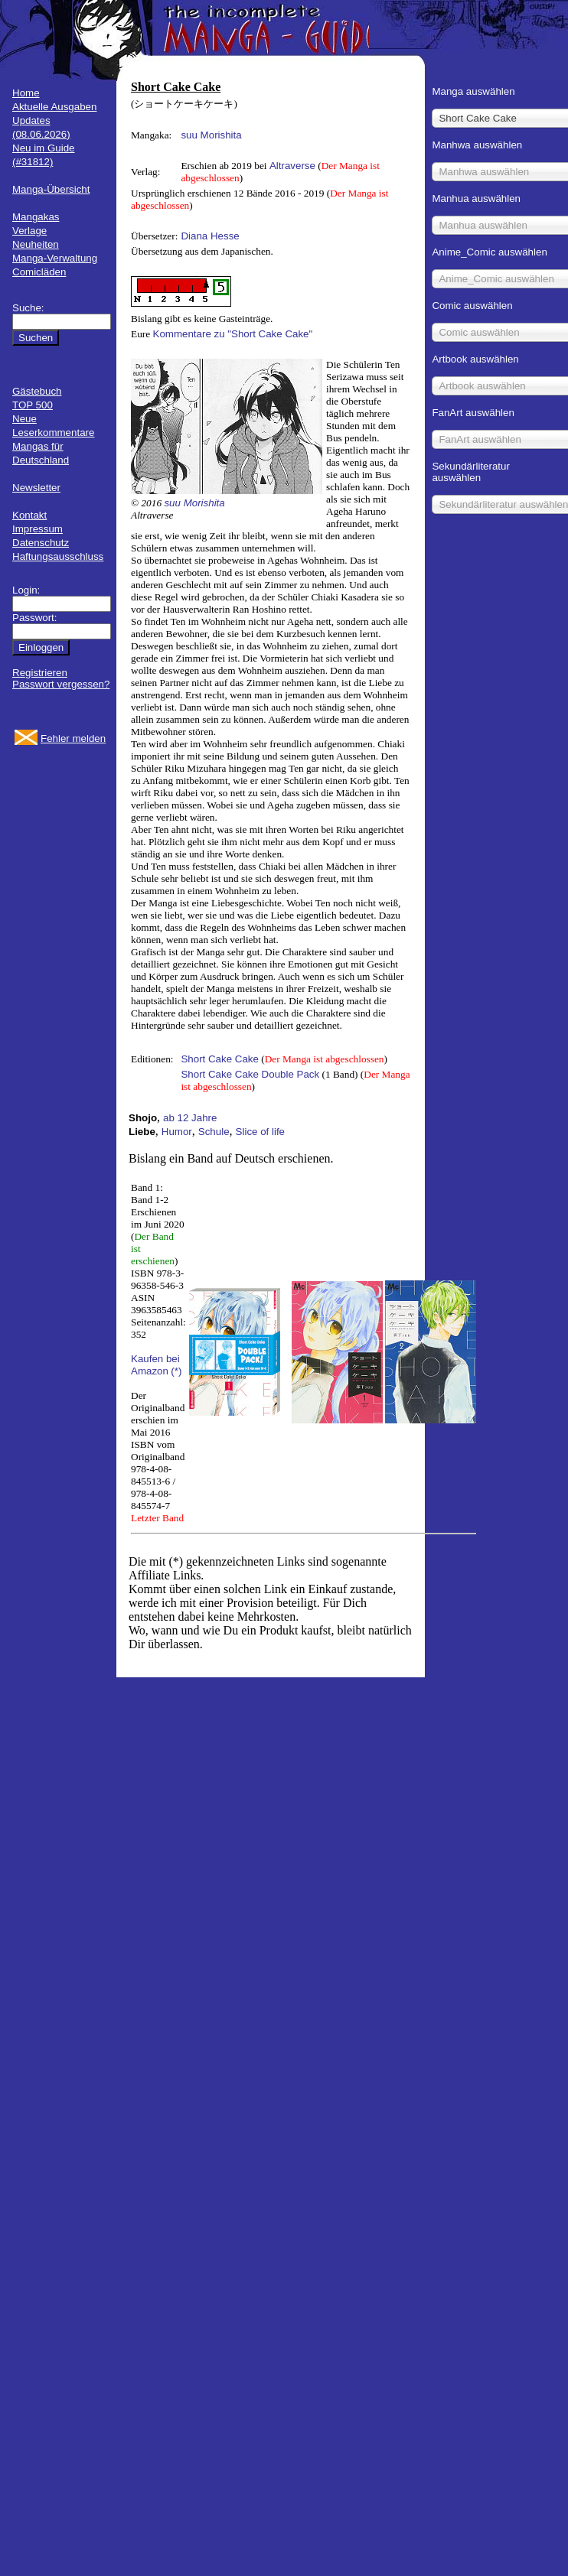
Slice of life (260, 1131)
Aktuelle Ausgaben (54, 106)
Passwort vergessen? (60, 684)
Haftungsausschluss (57, 556)
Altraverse (292, 165)
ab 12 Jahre (190, 1118)
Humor (177, 1131)
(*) (176, 1371)
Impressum (37, 529)
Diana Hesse (210, 236)
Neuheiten (35, 244)
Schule (214, 1131)
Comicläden (39, 272)
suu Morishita (211, 135)
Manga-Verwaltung (54, 258)
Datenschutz (40, 542)
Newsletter (36, 487)
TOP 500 (32, 405)
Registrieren (39, 672)
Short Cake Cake (220, 1059)
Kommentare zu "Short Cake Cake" (233, 334)
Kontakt (29, 515)
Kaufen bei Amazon (155, 1365)
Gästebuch (36, 391)
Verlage (29, 230)
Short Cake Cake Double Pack (250, 1074)
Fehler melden (73, 738)
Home (26, 93)
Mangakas (36, 217)
